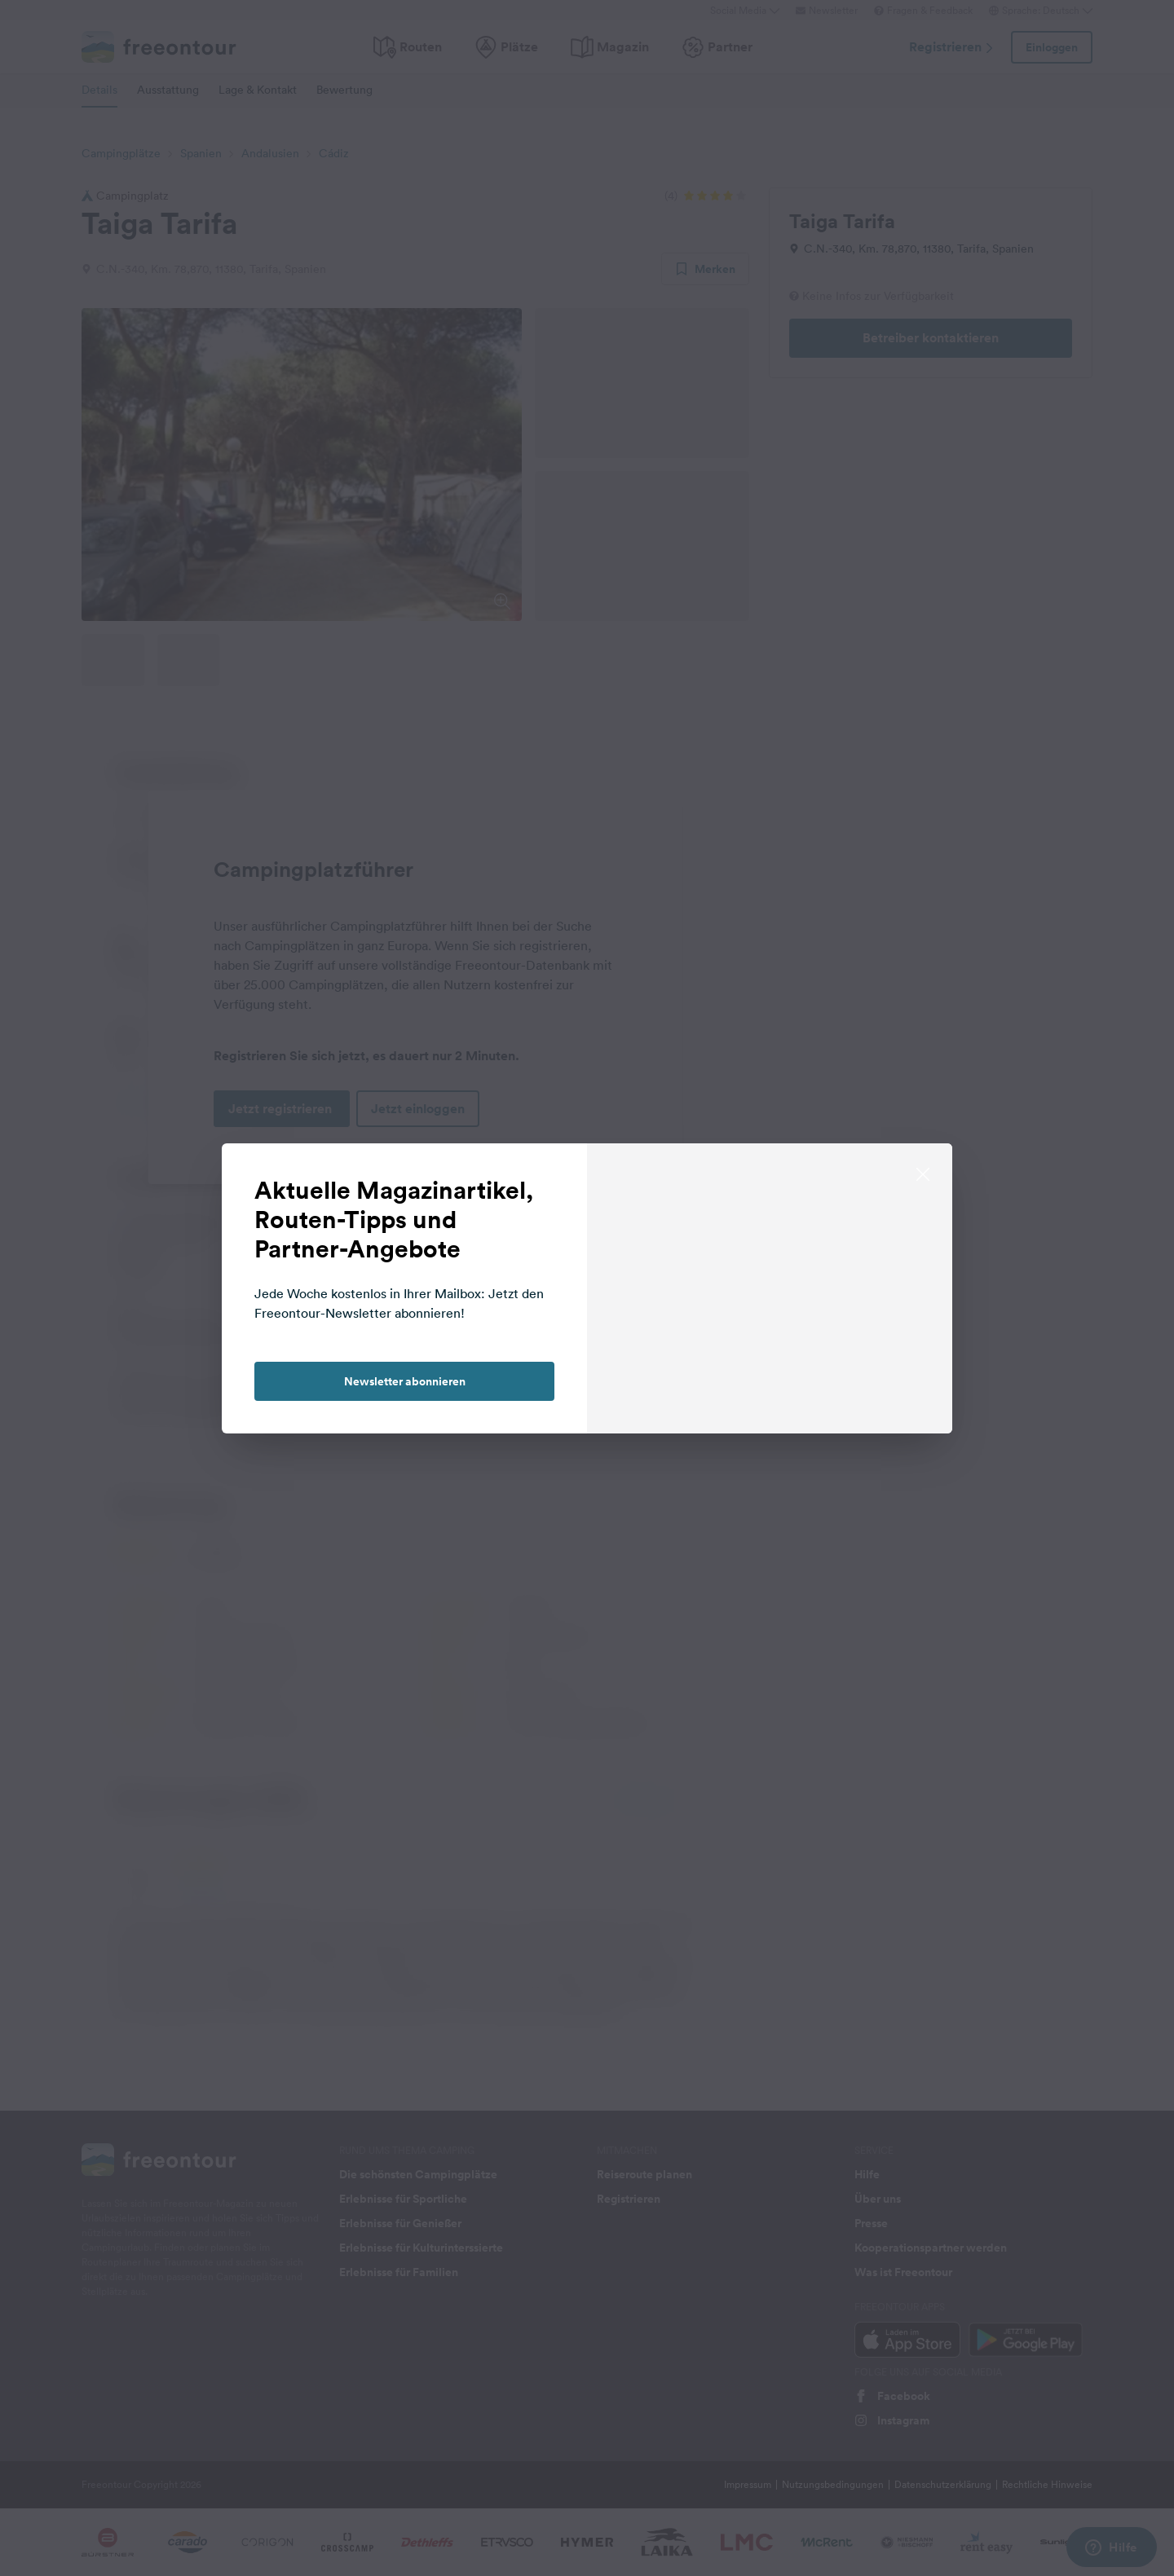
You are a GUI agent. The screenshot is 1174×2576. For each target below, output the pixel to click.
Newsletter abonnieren (405, 1381)
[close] (922, 1172)
